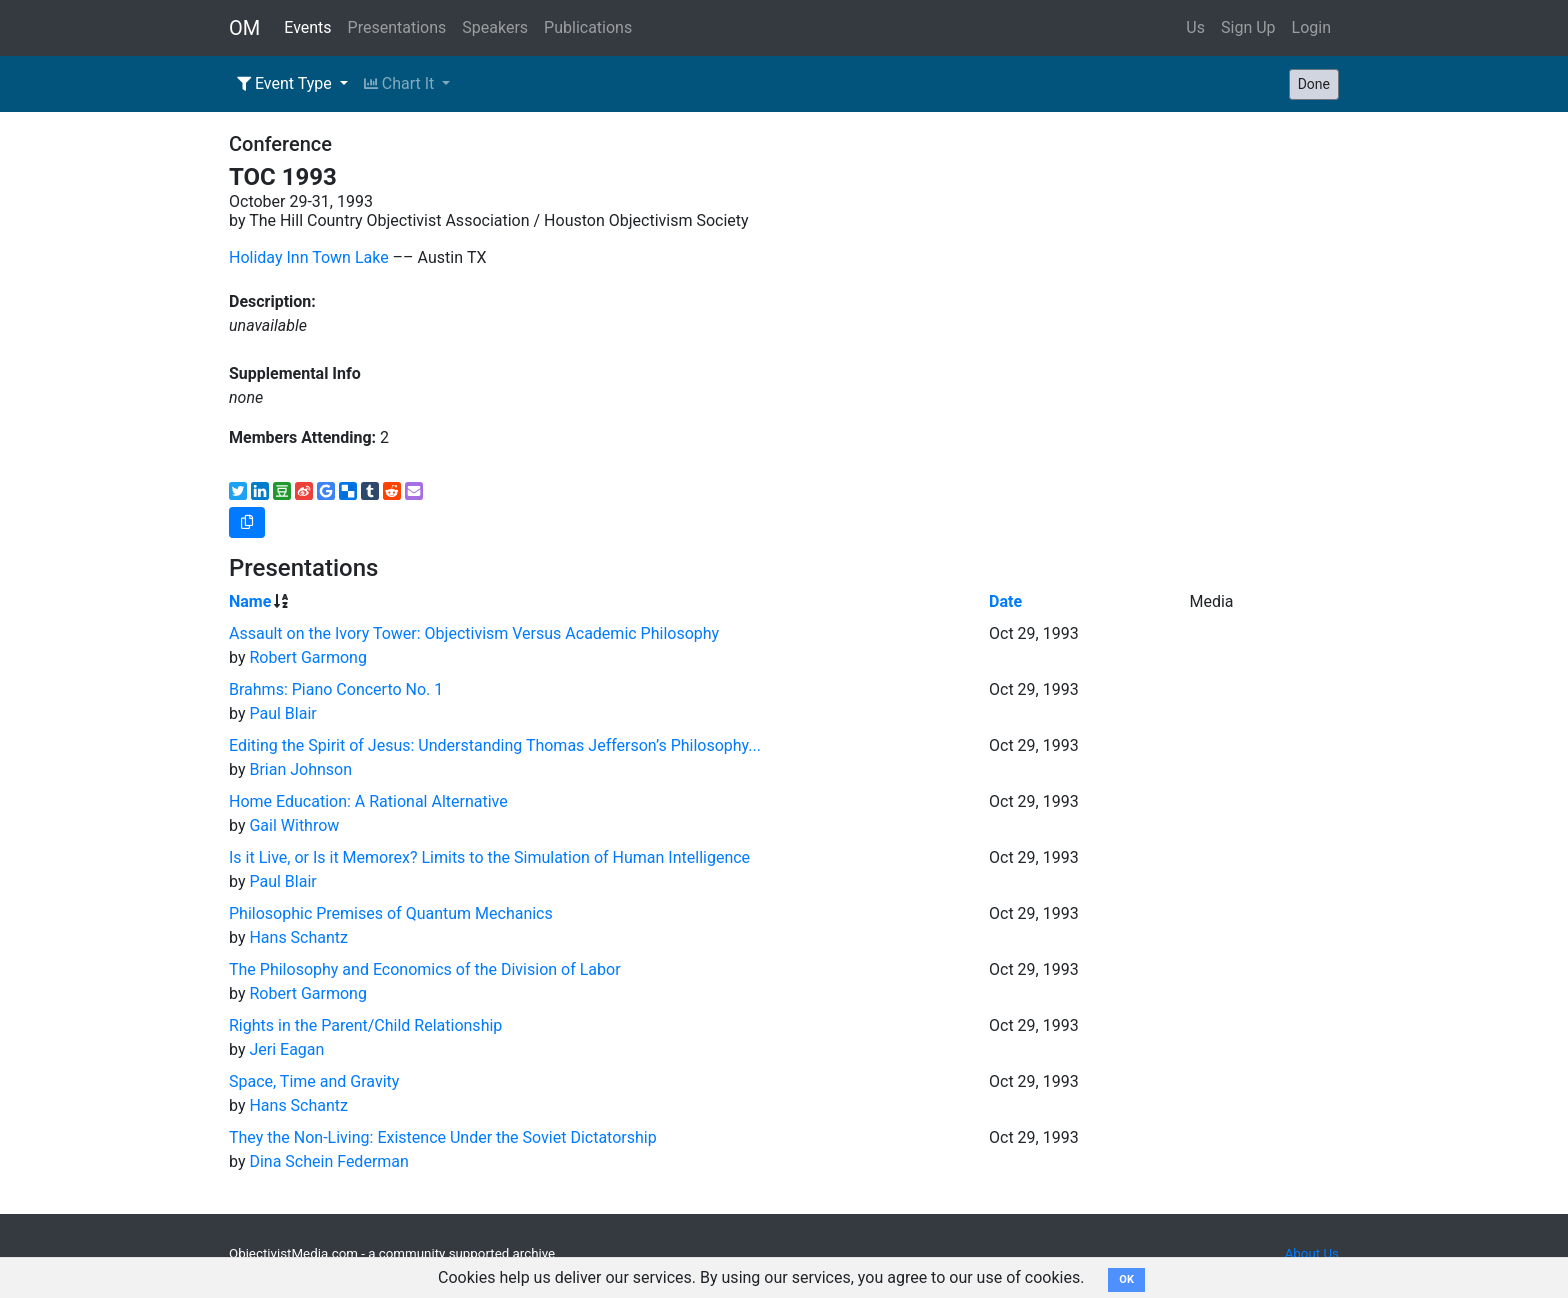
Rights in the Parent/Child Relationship (365, 1025)
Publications (588, 27)
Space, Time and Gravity (314, 1081)
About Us (1312, 1253)
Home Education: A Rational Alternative (368, 801)
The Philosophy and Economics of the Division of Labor (425, 969)
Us (1195, 27)
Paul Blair (282, 713)
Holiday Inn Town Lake (309, 257)
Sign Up (1248, 27)
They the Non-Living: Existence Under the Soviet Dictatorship (443, 1137)
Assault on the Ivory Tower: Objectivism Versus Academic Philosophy (474, 633)
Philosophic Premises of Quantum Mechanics (391, 913)
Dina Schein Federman (328, 1161)
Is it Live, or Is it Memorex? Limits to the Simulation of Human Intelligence (489, 857)
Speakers (495, 27)
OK (1126, 1279)
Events (307, 27)
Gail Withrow (294, 825)
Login (1311, 27)
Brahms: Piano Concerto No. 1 (336, 689)
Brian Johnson (300, 769)
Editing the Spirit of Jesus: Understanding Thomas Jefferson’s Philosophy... (495, 745)
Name (250, 601)
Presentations (397, 27)
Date (1005, 601)
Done (1314, 84)
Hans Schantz (298, 937)
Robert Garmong (307, 657)
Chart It (401, 83)
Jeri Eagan (286, 1049)
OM (244, 28)
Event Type (286, 83)
